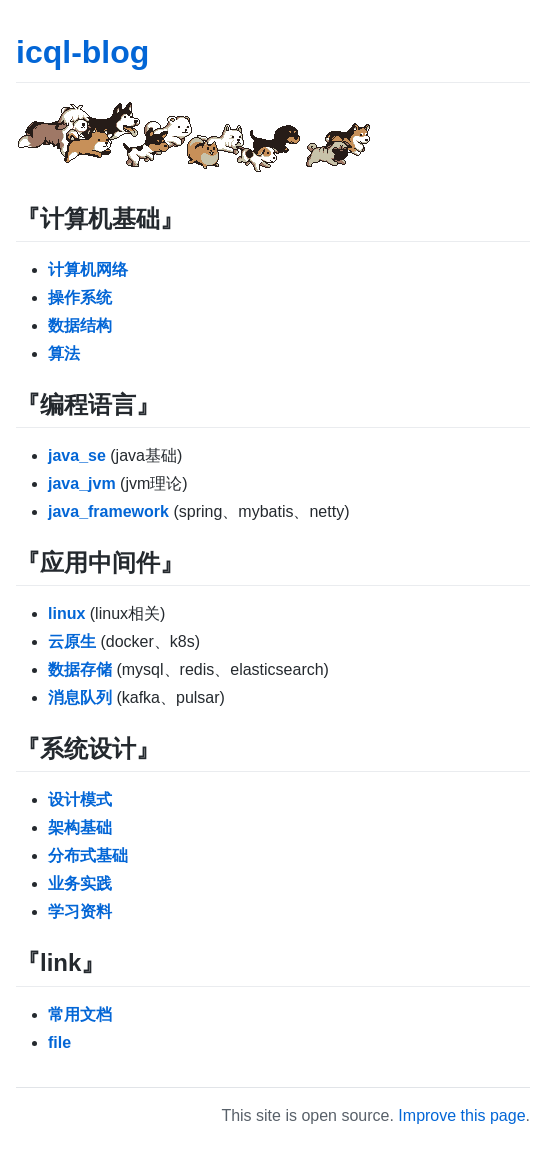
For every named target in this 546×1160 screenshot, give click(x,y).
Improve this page (461, 1115)
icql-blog (82, 52)
